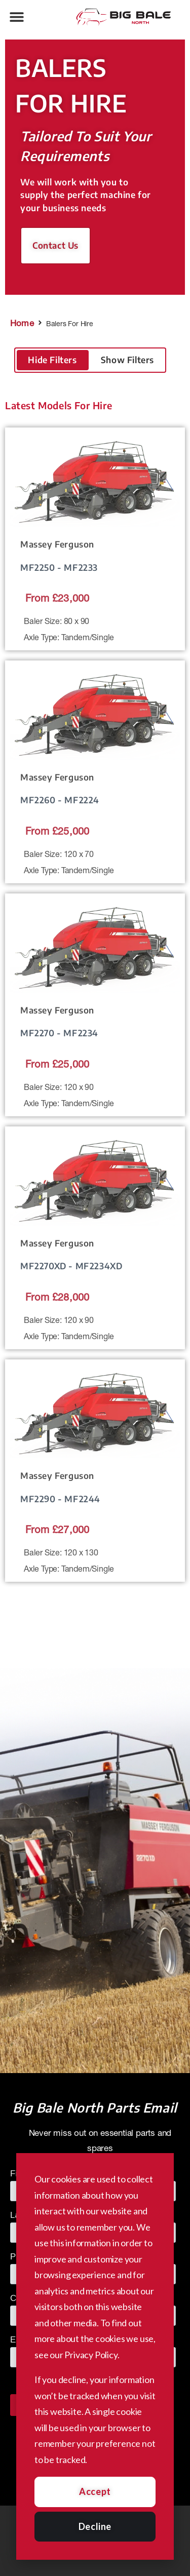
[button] (16, 16)
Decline (95, 2526)
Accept (95, 2491)
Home (22, 323)
